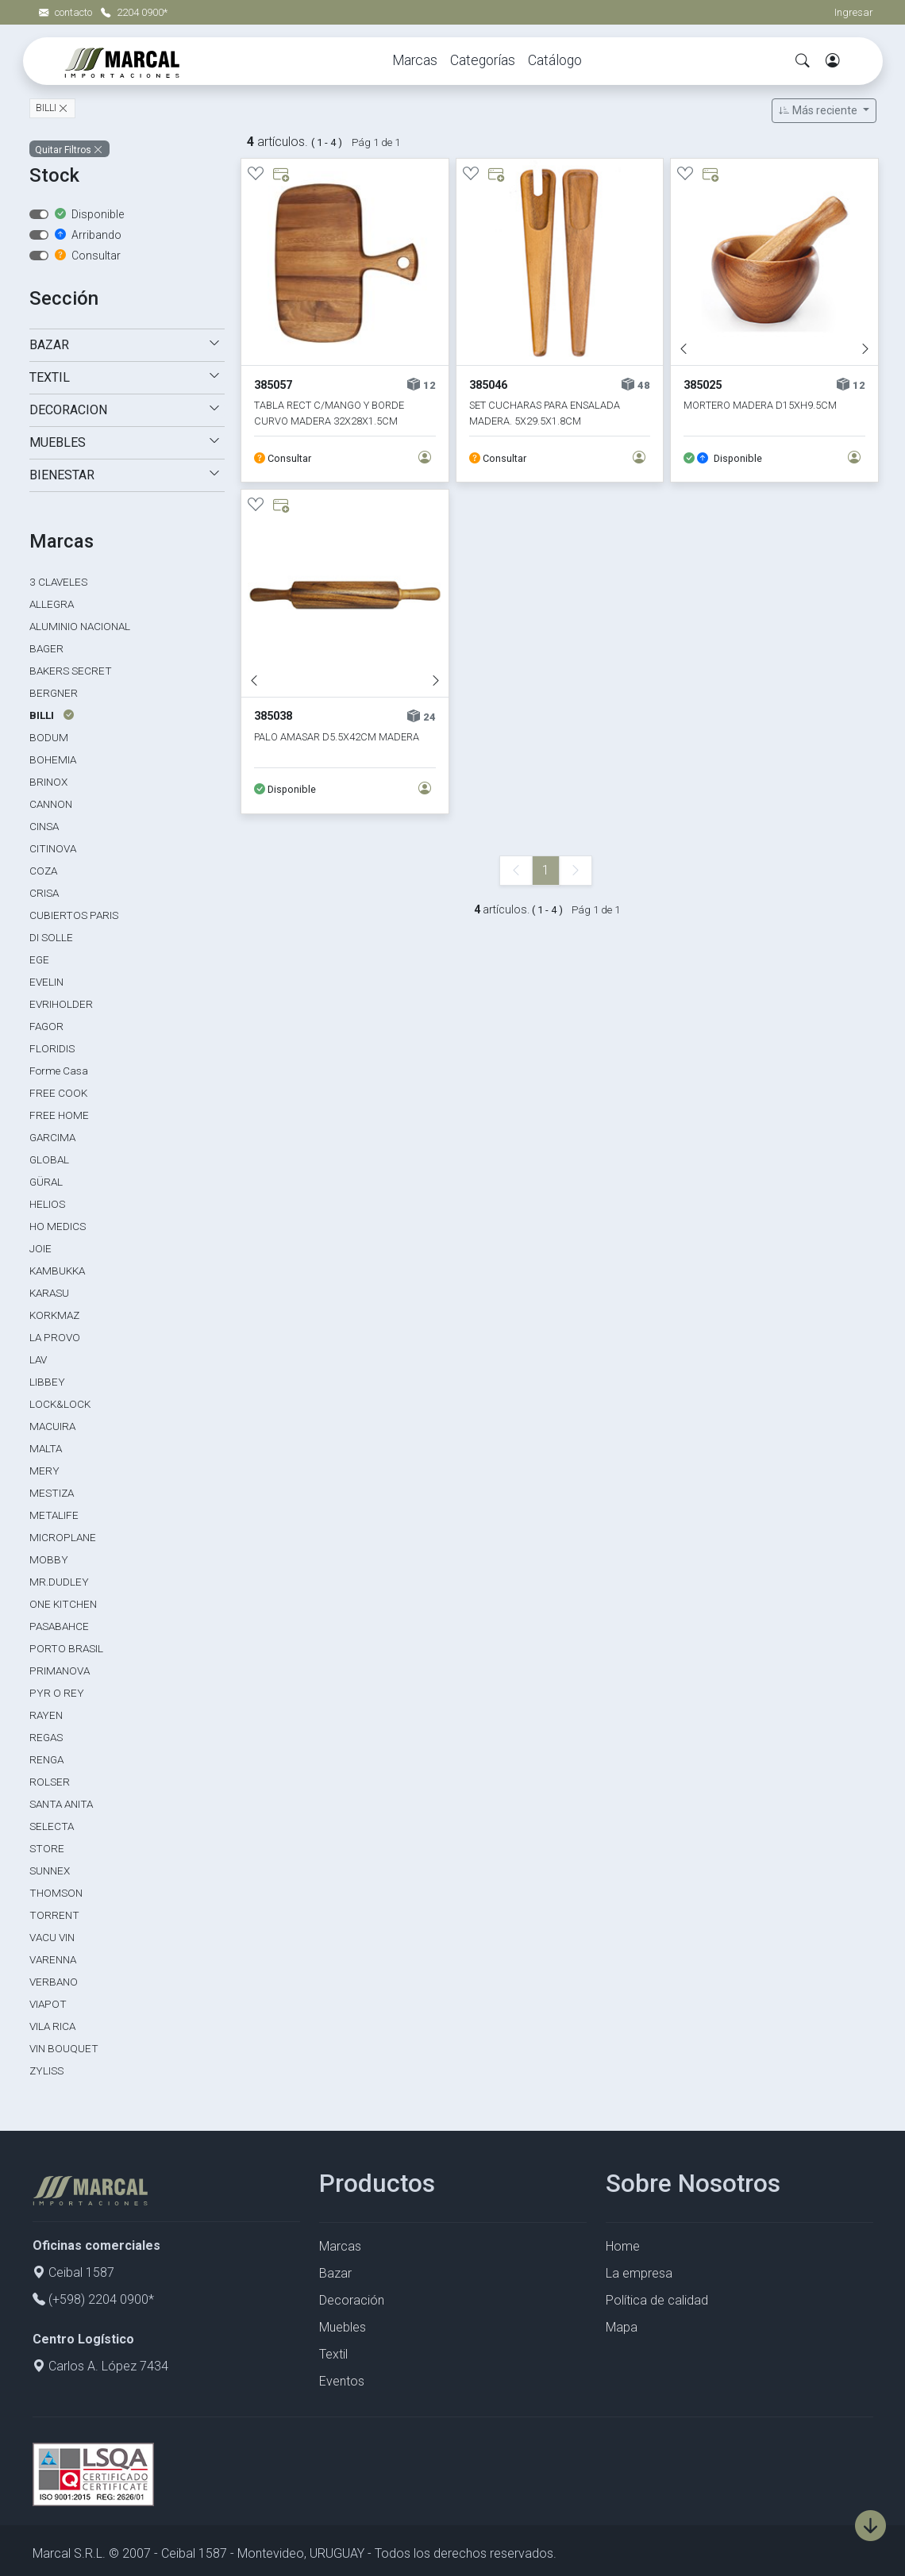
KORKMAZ (54, 1315)
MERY (44, 1470)
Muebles (342, 2327)
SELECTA (51, 1826)
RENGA (46, 1759)
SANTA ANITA (61, 1803)
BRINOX (48, 781)
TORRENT (54, 1915)
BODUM (48, 737)
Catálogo (555, 60)
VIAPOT (48, 2003)
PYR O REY (56, 1692)
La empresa (639, 2273)
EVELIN (46, 981)
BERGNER (53, 692)
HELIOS (47, 1204)
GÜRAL (46, 1181)
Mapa (621, 2327)
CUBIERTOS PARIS (73, 915)
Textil (333, 2354)
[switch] (38, 214)
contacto (66, 12)
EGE (39, 959)
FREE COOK (58, 1092)
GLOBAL (49, 1159)
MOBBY (48, 1559)
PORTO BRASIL (66, 1648)
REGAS (46, 1737)
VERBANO (53, 1981)
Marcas (414, 60)
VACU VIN (52, 1937)
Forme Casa (58, 1070)
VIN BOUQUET (63, 2048)
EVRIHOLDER (61, 1004)
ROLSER (49, 1781)
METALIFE (54, 1515)
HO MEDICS (57, 1226)
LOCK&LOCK (59, 1404)
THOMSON (56, 1892)
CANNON (50, 804)
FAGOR (46, 1026)
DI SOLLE (51, 937)
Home (623, 2246)
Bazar (335, 2273)
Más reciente (819, 110)
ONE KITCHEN (63, 1604)
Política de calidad (657, 2300)
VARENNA (52, 1959)
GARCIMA (52, 1137)
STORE (46, 1848)
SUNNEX (49, 1870)
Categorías (482, 60)
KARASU (49, 1292)
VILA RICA (52, 2026)
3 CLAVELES (58, 581)
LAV (38, 1359)
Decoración (351, 2300)
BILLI (47, 108)
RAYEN (46, 1715)
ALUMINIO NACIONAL (79, 626)
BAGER (46, 648)
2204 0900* (134, 12)
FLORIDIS (52, 1048)
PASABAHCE (59, 1626)
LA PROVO (54, 1337)
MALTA (45, 1448)
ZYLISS (46, 2070)
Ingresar (853, 12)
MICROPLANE (62, 1537)
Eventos (341, 2381)
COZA (43, 870)
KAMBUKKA (57, 1270)
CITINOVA (52, 848)
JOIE (40, 1248)
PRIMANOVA (59, 1670)
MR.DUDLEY (59, 1581)
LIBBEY (47, 1381)
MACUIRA (52, 1426)
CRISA (44, 892)
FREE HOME (59, 1115)
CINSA (44, 826)
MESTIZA (51, 1492)
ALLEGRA (51, 604)
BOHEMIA (52, 759)
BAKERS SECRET (70, 670)
